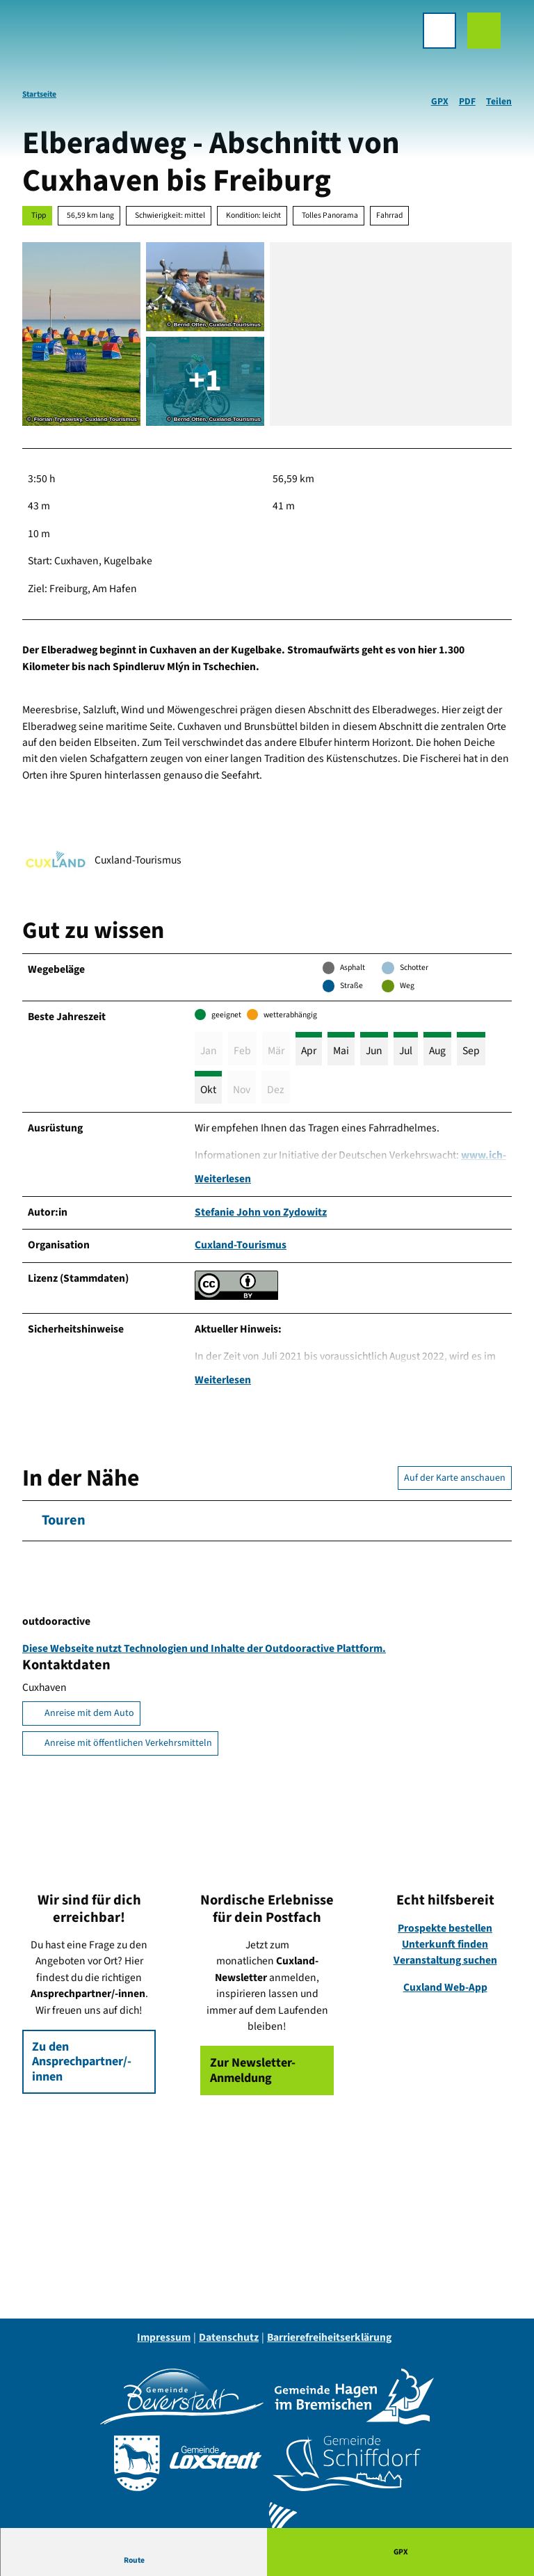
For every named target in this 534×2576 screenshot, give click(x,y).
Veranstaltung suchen (445, 1967)
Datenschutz (229, 2344)
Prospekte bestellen (445, 1934)
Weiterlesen (223, 1182)
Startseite (39, 94)
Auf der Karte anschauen (454, 1484)
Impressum (164, 2344)
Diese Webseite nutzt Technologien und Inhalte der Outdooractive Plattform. (204, 1654)
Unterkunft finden (445, 1951)
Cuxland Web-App (445, 1994)
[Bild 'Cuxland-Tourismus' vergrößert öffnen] (55, 860)
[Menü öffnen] (428, 42)
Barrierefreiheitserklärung (329, 2344)
